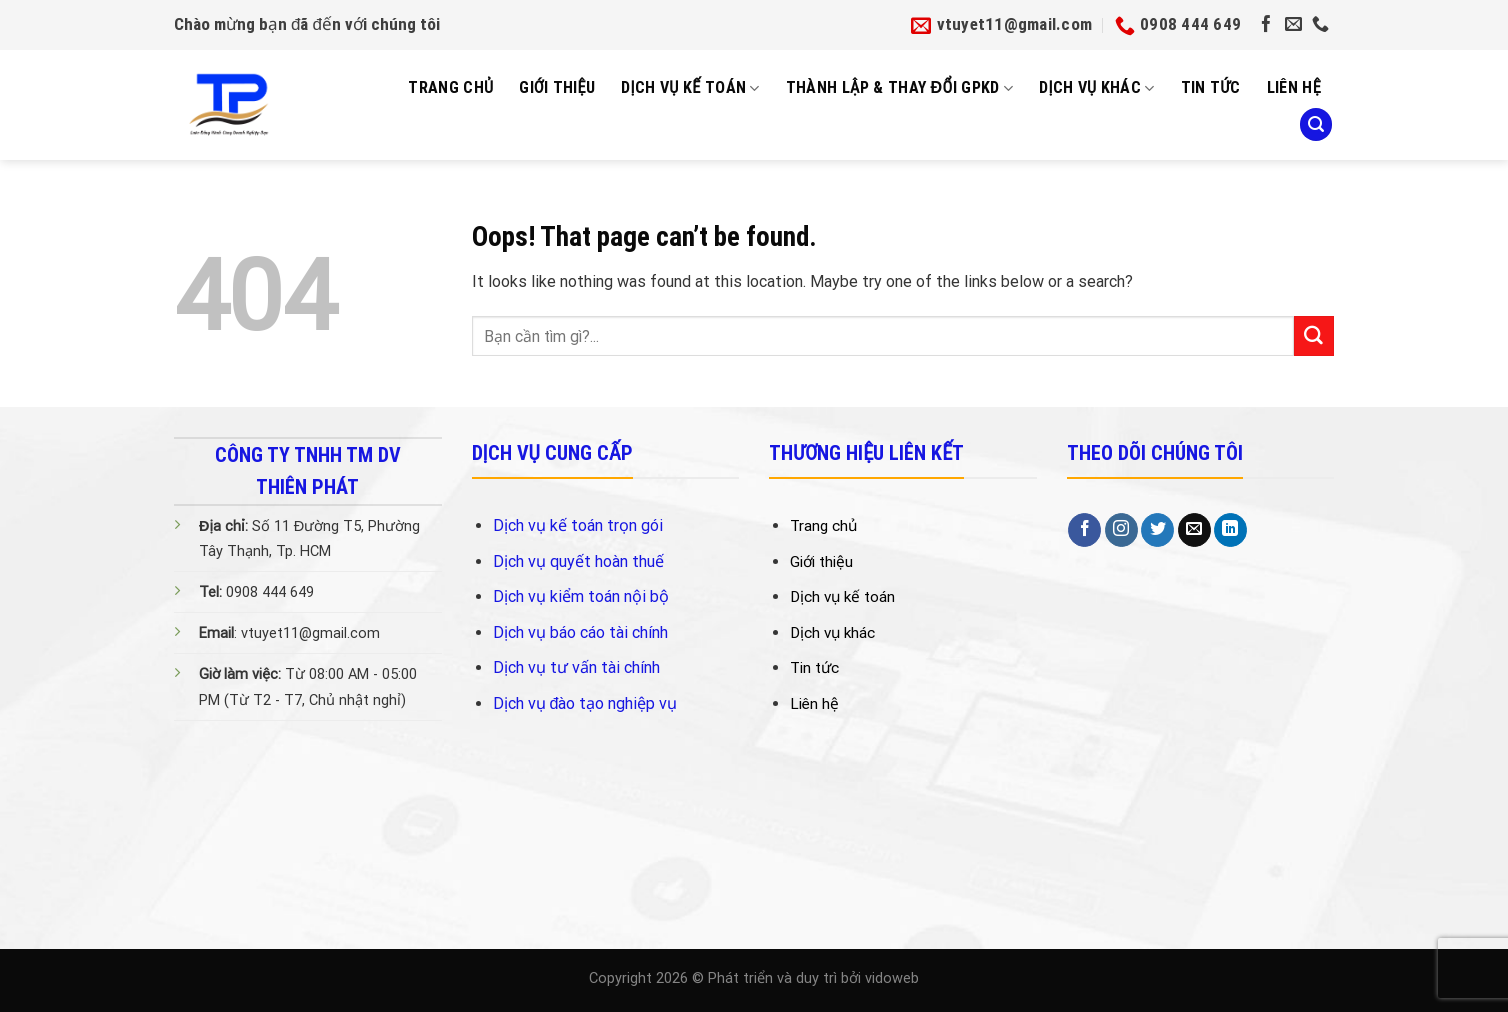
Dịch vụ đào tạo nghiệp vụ (585, 703)
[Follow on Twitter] (1157, 530)
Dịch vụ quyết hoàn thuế (578, 561)
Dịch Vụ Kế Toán (690, 88)
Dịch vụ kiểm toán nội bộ (581, 596)
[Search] (1316, 124)
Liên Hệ (1294, 87)
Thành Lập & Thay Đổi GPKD (899, 88)
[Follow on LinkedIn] (1230, 530)
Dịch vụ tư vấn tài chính (576, 667)
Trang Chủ (450, 87)
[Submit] (1314, 336)
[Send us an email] (1293, 25)
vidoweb (892, 978)
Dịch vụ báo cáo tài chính (580, 632)
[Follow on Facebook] (1266, 25)
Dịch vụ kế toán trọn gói (578, 525)
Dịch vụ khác (1097, 88)
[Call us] (1320, 25)
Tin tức (1211, 87)
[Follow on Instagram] (1121, 530)
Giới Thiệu (557, 87)
